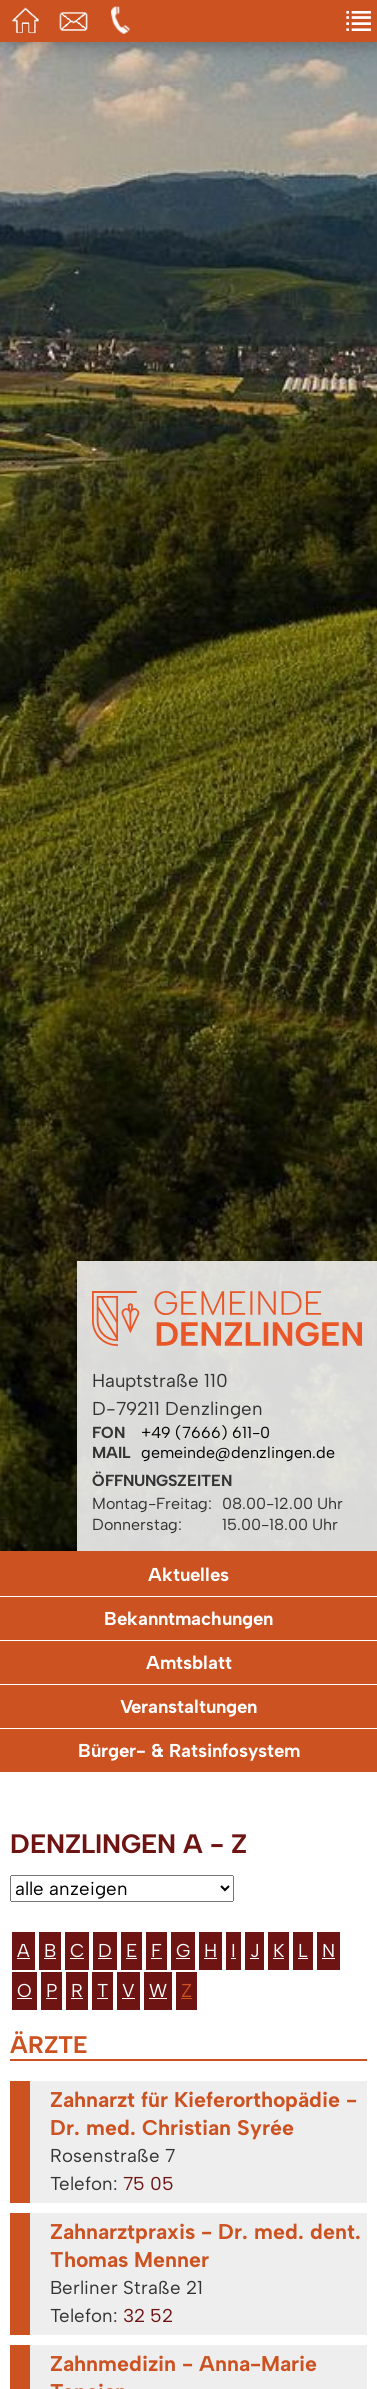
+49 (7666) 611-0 (205, 1432)
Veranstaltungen (188, 1706)
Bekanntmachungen (188, 1618)
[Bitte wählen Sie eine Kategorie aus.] (122, 1888)
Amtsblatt (189, 1662)
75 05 (148, 2183)
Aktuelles (188, 1574)
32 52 (148, 2315)
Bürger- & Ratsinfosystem (189, 1750)
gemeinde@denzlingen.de (238, 1452)
